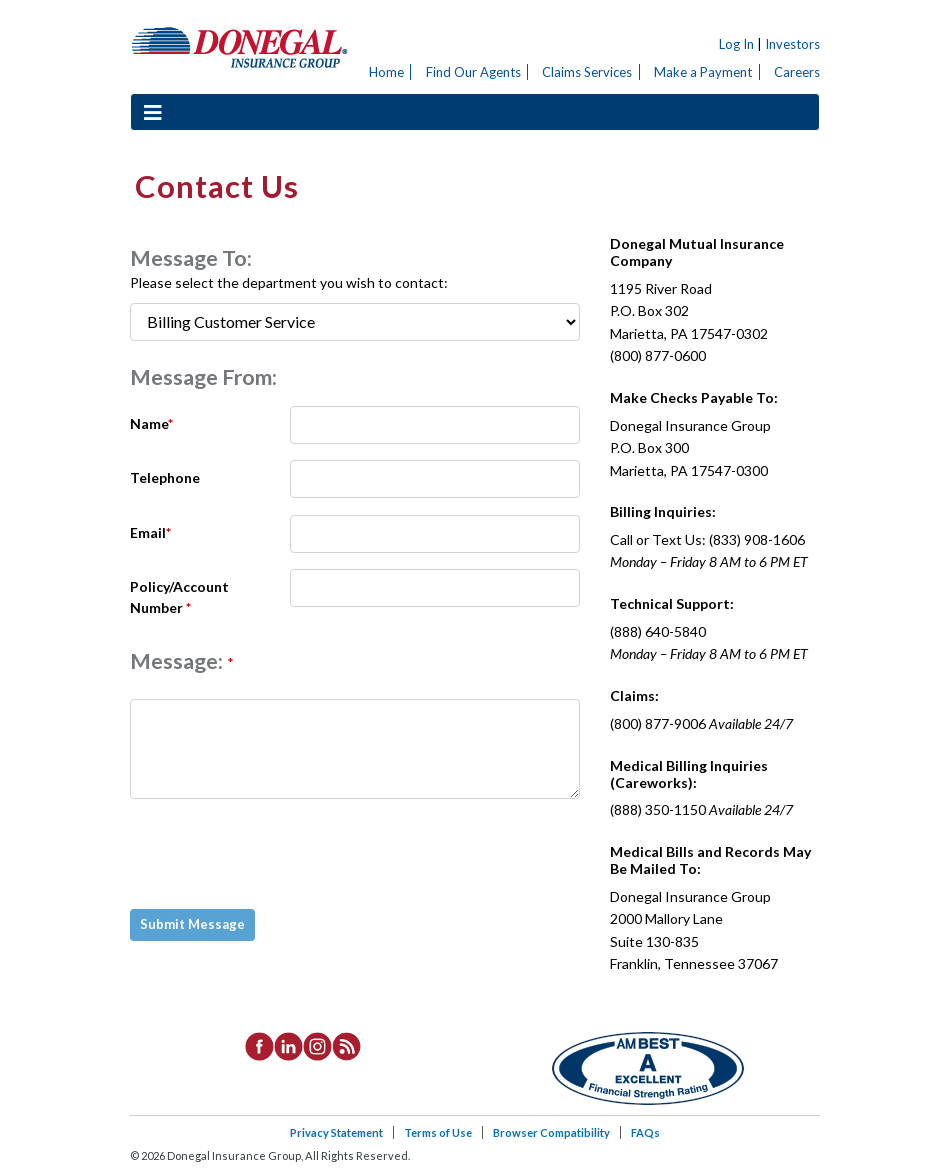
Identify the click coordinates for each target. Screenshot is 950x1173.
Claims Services (587, 72)
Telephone (165, 477)
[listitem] (259, 1045)
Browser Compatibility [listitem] (551, 1132)
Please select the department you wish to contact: (289, 282)
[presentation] (284, 854)
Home (386, 72)
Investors (792, 44)
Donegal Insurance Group (240, 46)
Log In (736, 44)
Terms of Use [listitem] (438, 1132)
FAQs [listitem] (645, 1132)
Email (150, 532)
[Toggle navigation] (153, 112)
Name (151, 423)
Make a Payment (703, 72)
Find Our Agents (473, 72)
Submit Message (192, 924)
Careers (797, 72)
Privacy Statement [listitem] (336, 1132)
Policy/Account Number (179, 597)
